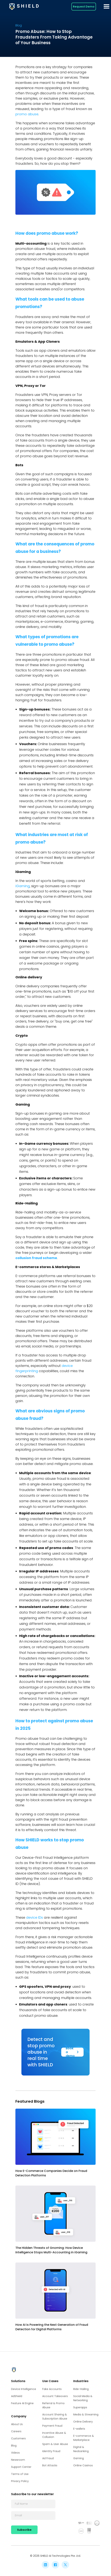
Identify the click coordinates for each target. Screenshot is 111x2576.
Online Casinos (83, 2465)
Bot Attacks (49, 2465)
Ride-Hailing (81, 2389)
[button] (106, 6)
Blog (14, 2445)
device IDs (34, 1917)
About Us (17, 2424)
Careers (16, 2431)
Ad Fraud (48, 2458)
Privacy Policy (20, 2481)
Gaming (78, 2458)
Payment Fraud (52, 2426)
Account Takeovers (55, 2396)
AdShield (16, 2396)
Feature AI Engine (22, 2403)
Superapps (80, 2407)
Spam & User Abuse (55, 2444)
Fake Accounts (52, 2389)
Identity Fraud (51, 2451)
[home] (23, 6)
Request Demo (83, 6)
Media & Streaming (85, 2414)
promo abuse (26, 114)
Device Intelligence (23, 2389)
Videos (15, 2453)
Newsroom (18, 2460)
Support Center (21, 2467)
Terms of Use (20, 2474)
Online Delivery (83, 2421)
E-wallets (79, 2429)
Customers (18, 2438)
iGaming (22, 886)
